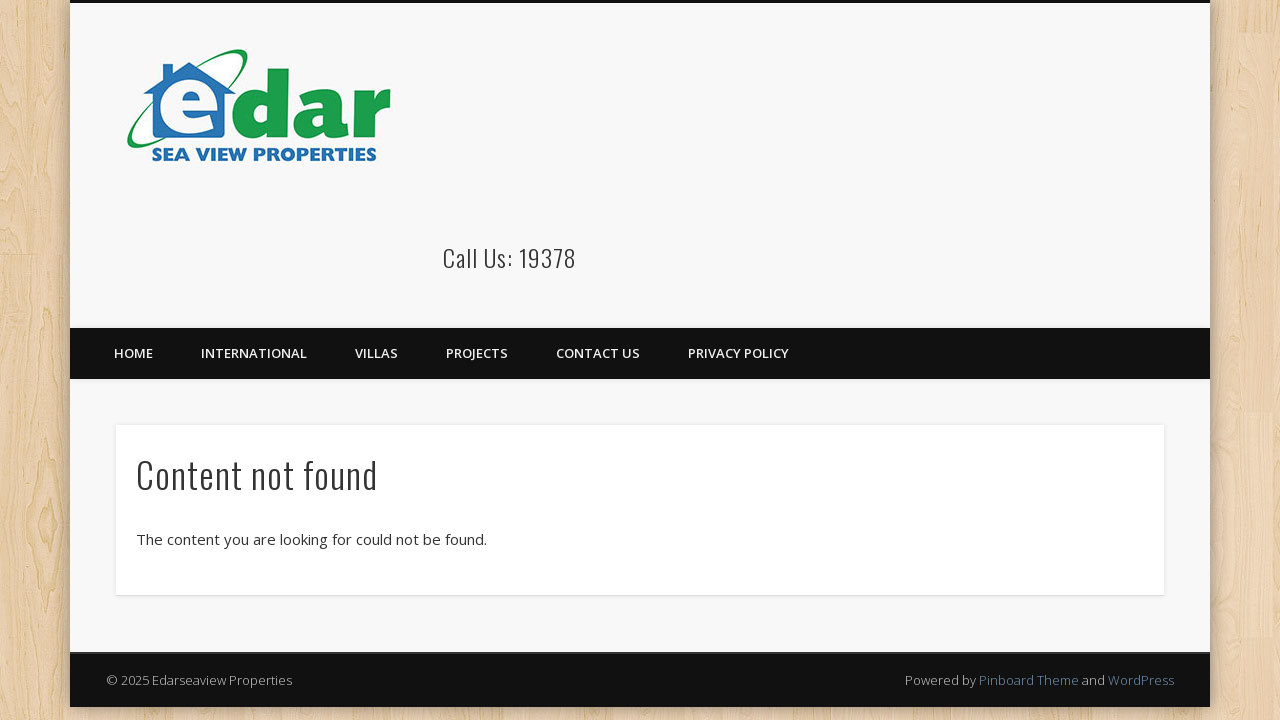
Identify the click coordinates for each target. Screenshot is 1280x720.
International (254, 353)
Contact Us (598, 353)
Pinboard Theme (1029, 680)
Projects (477, 353)
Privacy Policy (738, 353)
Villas (376, 353)
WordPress (1141, 680)
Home (133, 353)
